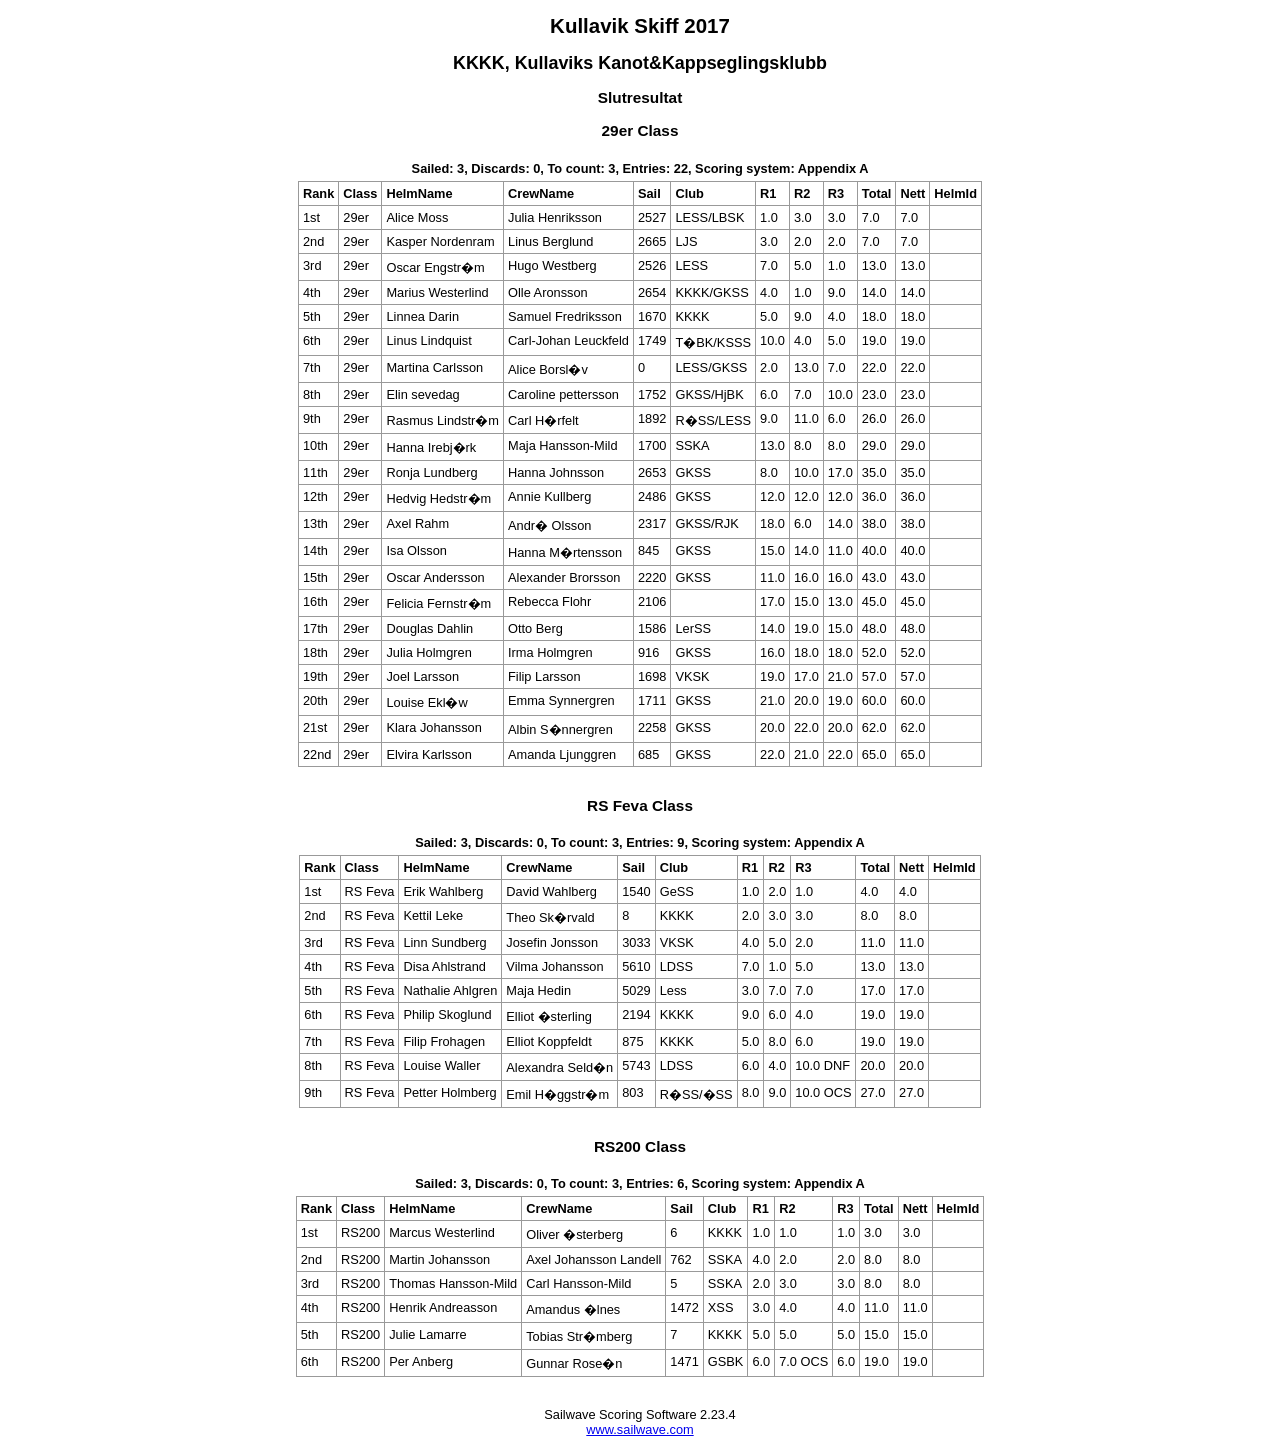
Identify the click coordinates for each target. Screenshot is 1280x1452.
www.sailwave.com (639, 1429)
